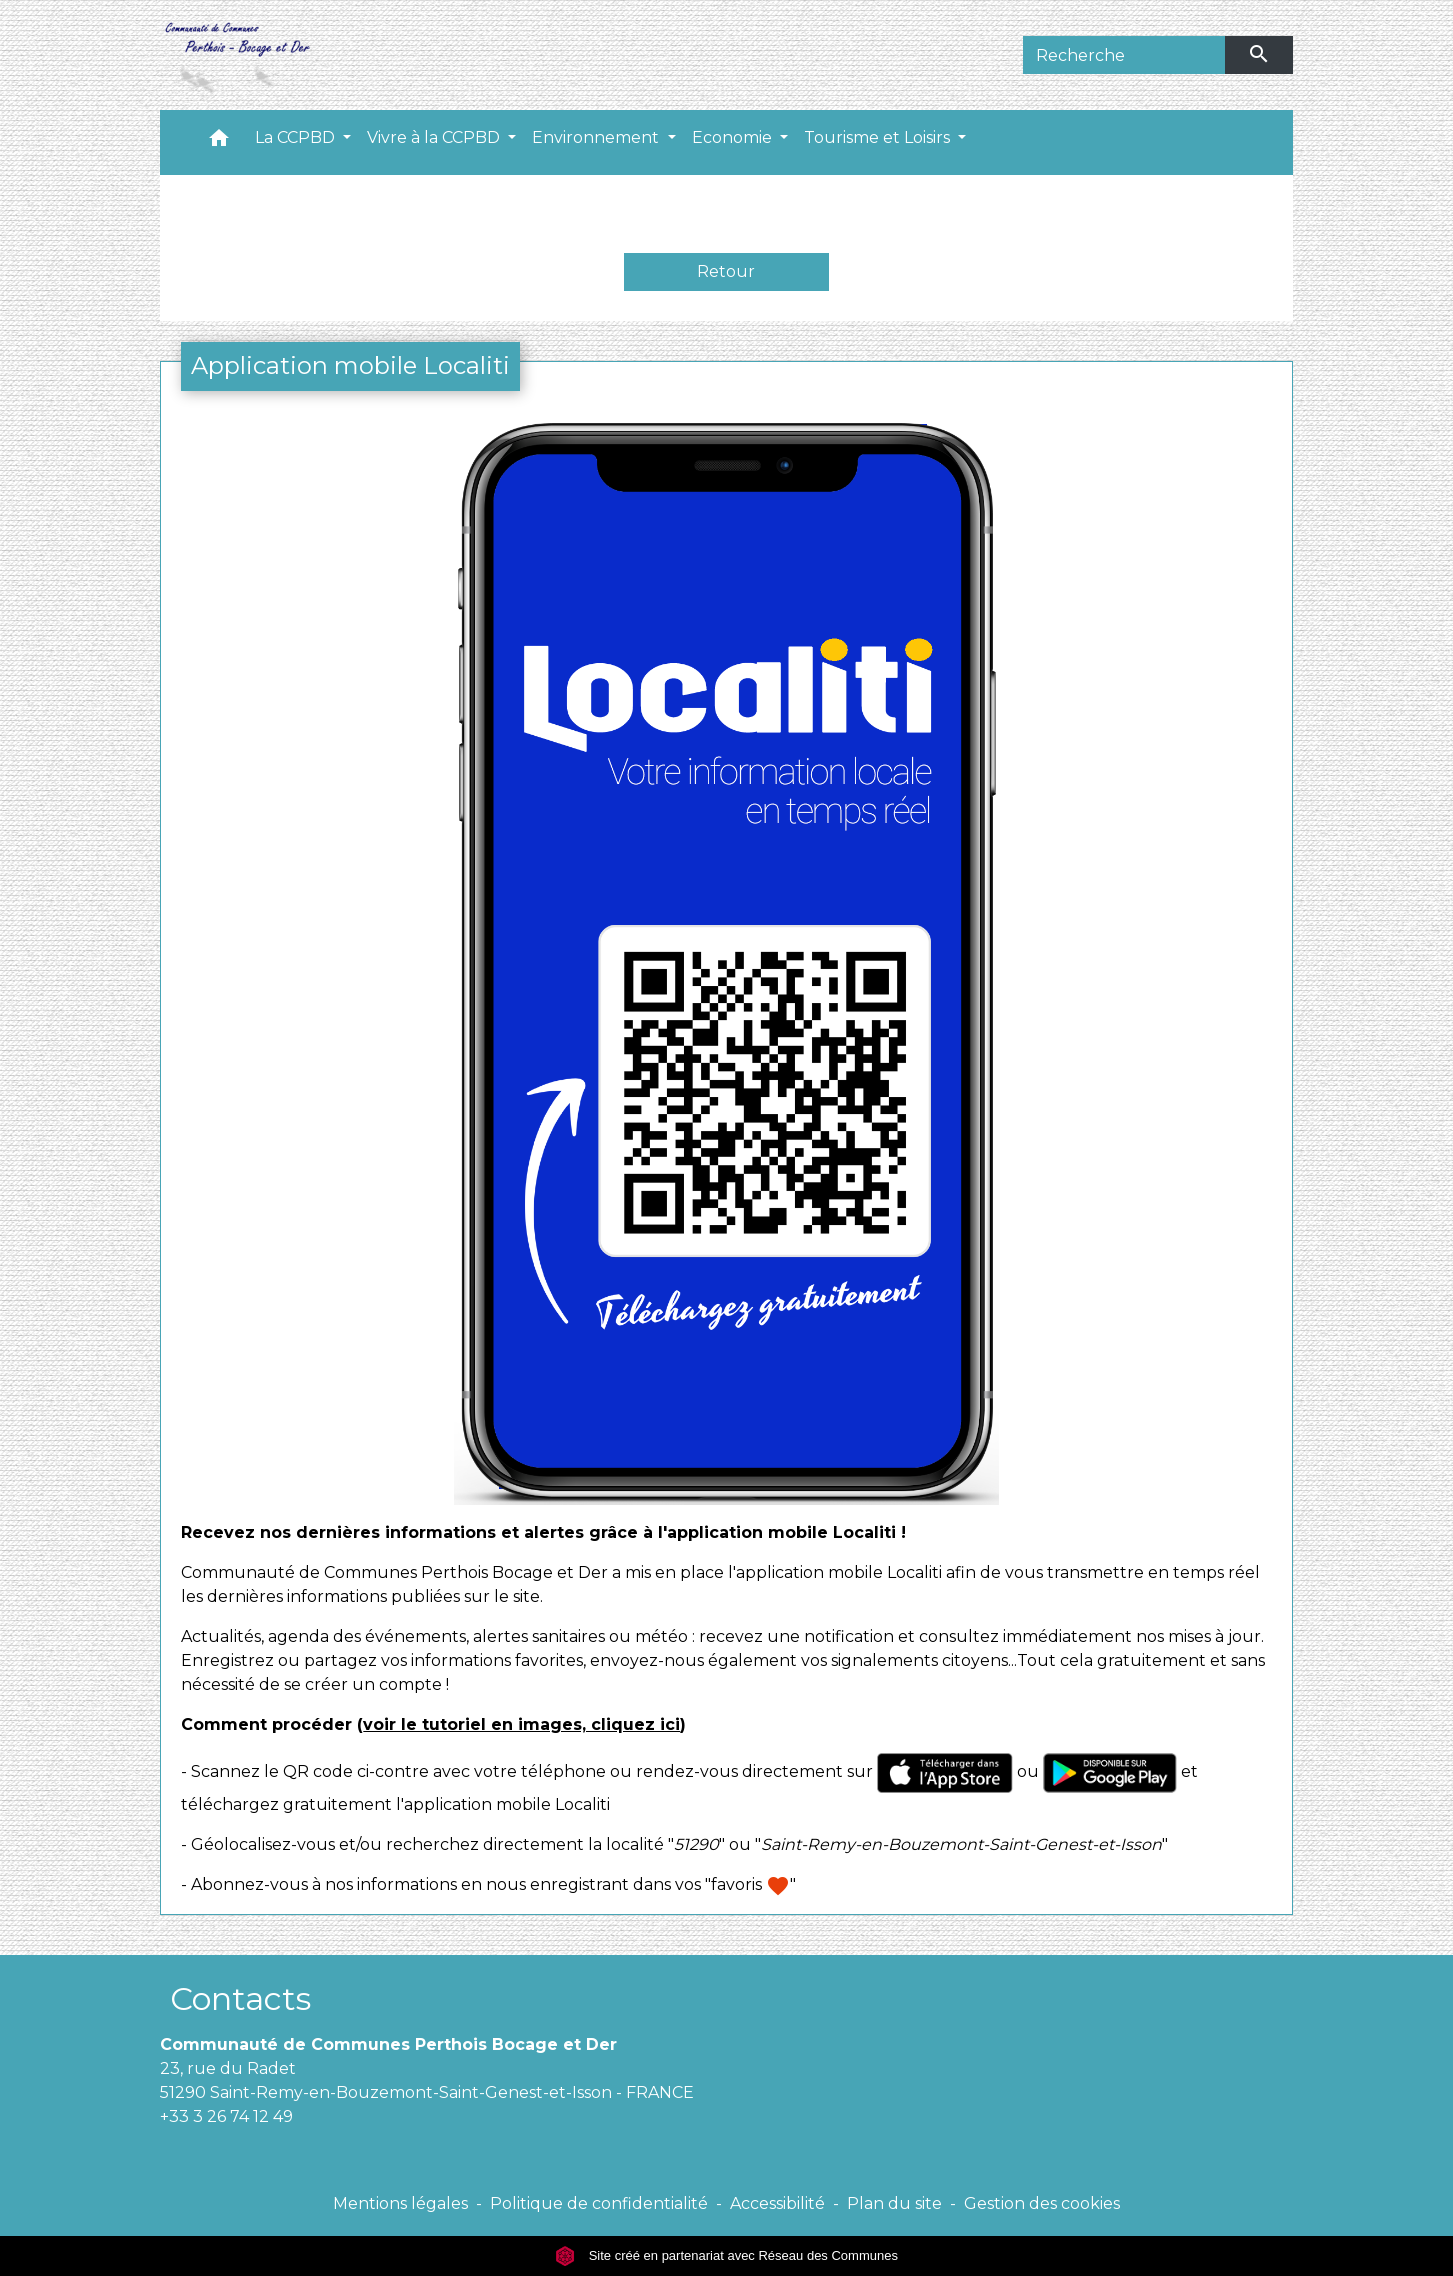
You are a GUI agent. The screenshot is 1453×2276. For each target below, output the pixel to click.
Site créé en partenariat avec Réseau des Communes (726, 2255)
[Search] (1124, 55)
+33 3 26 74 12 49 (226, 2116)
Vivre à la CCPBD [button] (435, 137)
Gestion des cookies (1042, 2203)
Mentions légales (400, 2203)
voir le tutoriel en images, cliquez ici (521, 1724)
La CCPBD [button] (297, 137)
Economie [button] (734, 137)
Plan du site (894, 2203)
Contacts (240, 1998)
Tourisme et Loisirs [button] (879, 137)
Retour (726, 271)
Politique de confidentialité (599, 2203)
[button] (219, 142)
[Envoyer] (1259, 55)
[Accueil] (236, 55)
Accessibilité (777, 2203)
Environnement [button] (597, 137)
